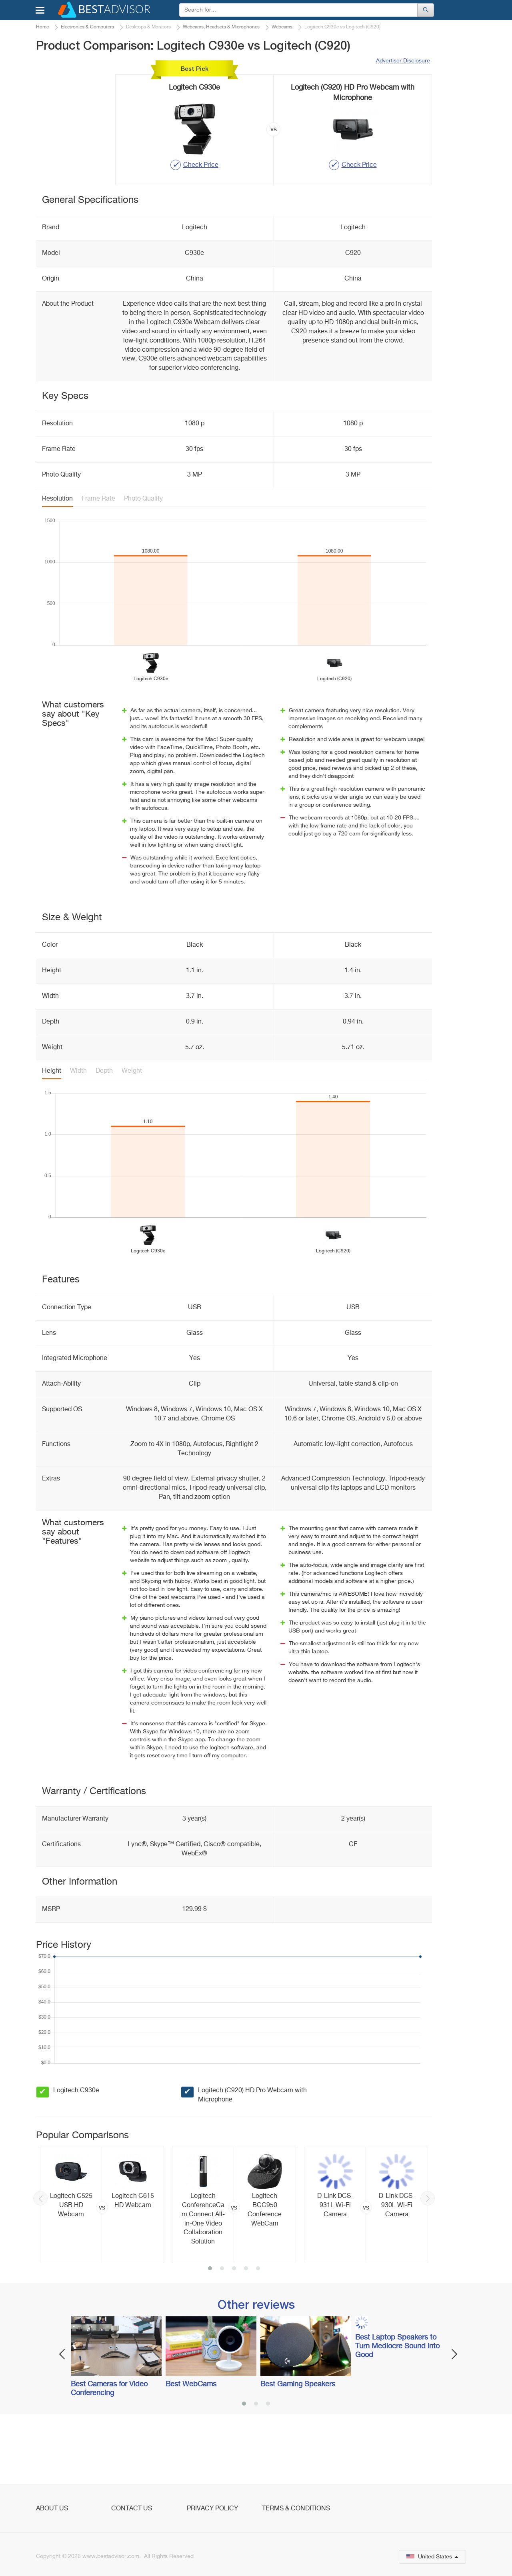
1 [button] (210, 2334)
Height (51, 1136)
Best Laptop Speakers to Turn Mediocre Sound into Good (397, 2411)
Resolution (57, 564)
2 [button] (222, 2334)
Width (78, 1136)
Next (427, 2263)
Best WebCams (191, 2449)
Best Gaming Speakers (297, 2449)
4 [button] (246, 2334)
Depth (104, 1136)
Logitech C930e (76, 2156)
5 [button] (258, 2334)
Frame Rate (98, 564)
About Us (52, 2509)
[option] (102, 2270)
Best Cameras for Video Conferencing (109, 2454)
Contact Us (131, 2509)
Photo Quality (143, 564)
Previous (40, 2263)
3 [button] (234, 2334)
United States (432, 2557)
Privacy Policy (212, 2509)
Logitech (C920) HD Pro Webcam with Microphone (252, 2160)
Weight (132, 1136)
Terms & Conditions (296, 2509)
